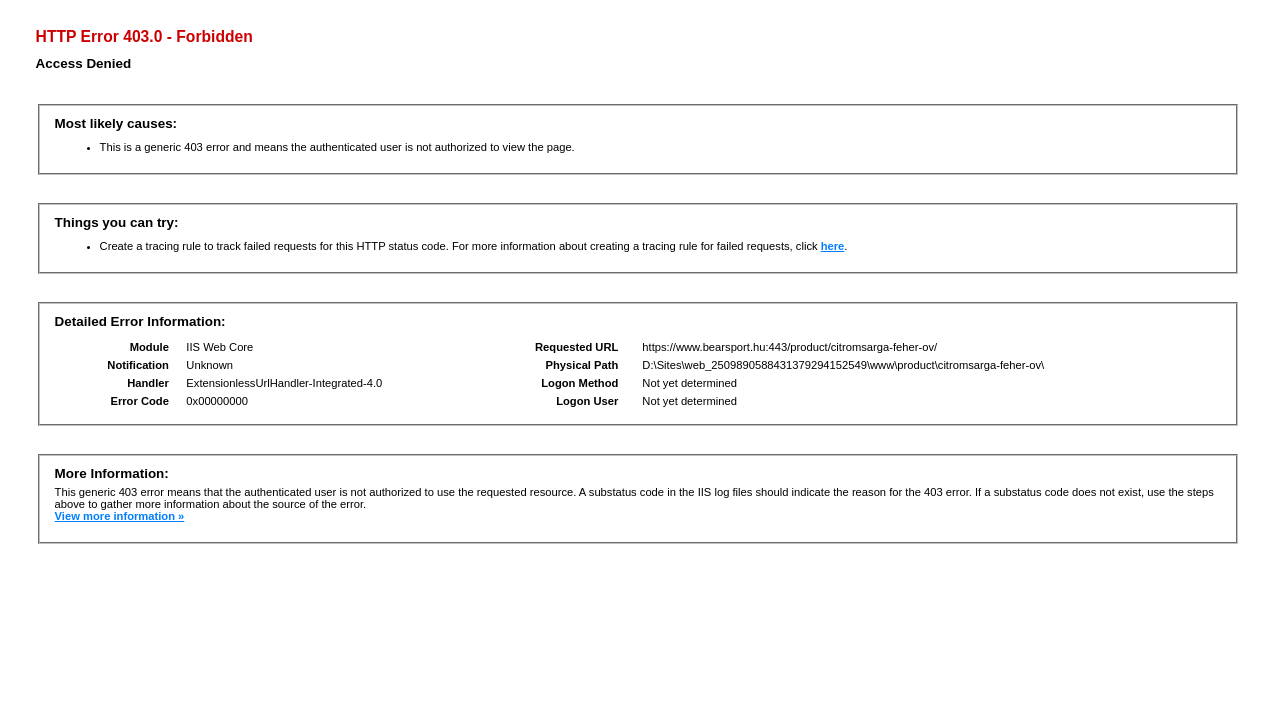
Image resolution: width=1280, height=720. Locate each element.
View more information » (120, 516)
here (833, 246)
